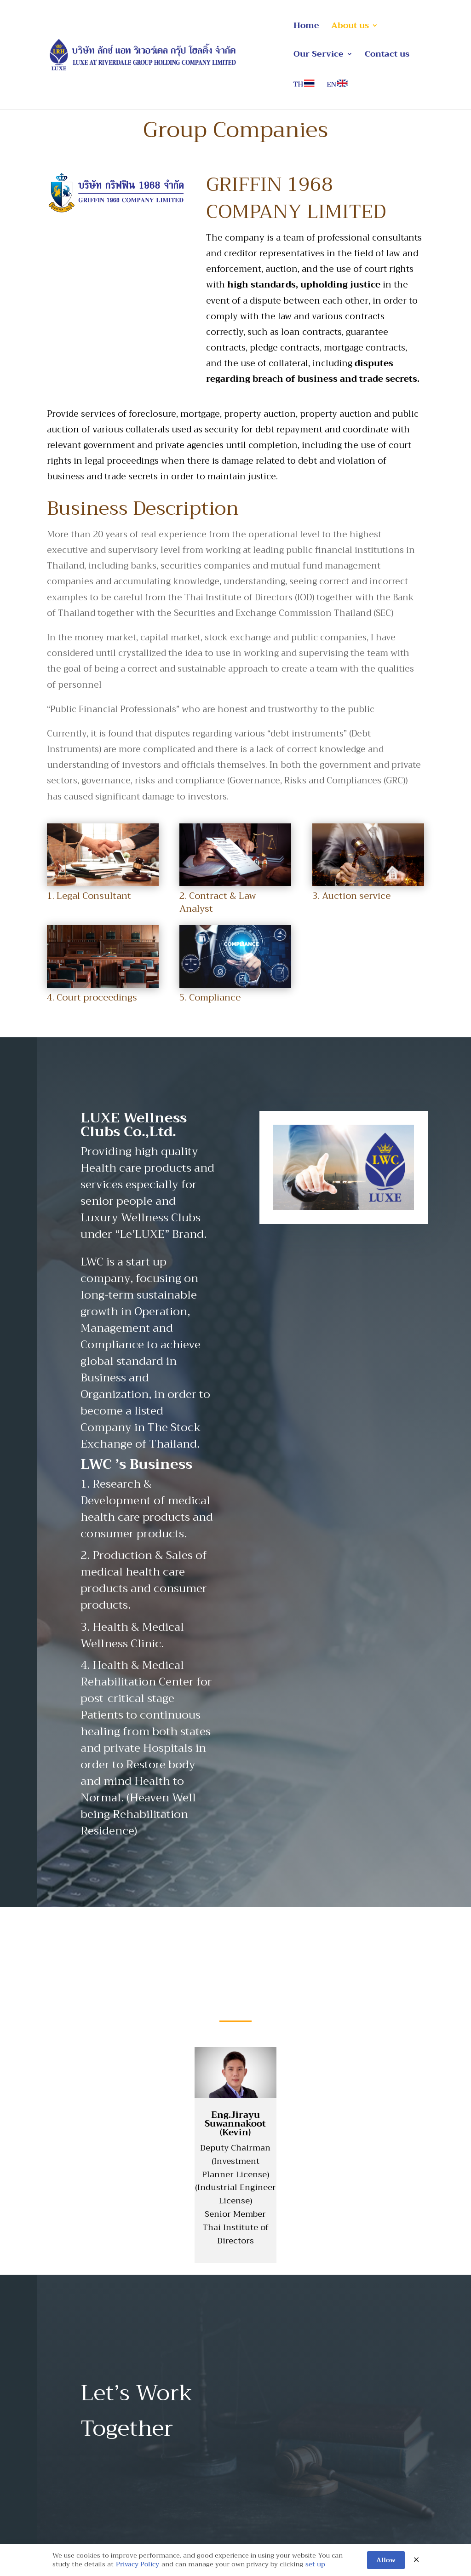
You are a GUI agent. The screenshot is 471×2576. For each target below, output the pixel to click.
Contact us (387, 56)
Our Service (318, 56)
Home (306, 27)
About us (350, 27)
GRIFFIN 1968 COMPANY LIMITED (296, 198)
